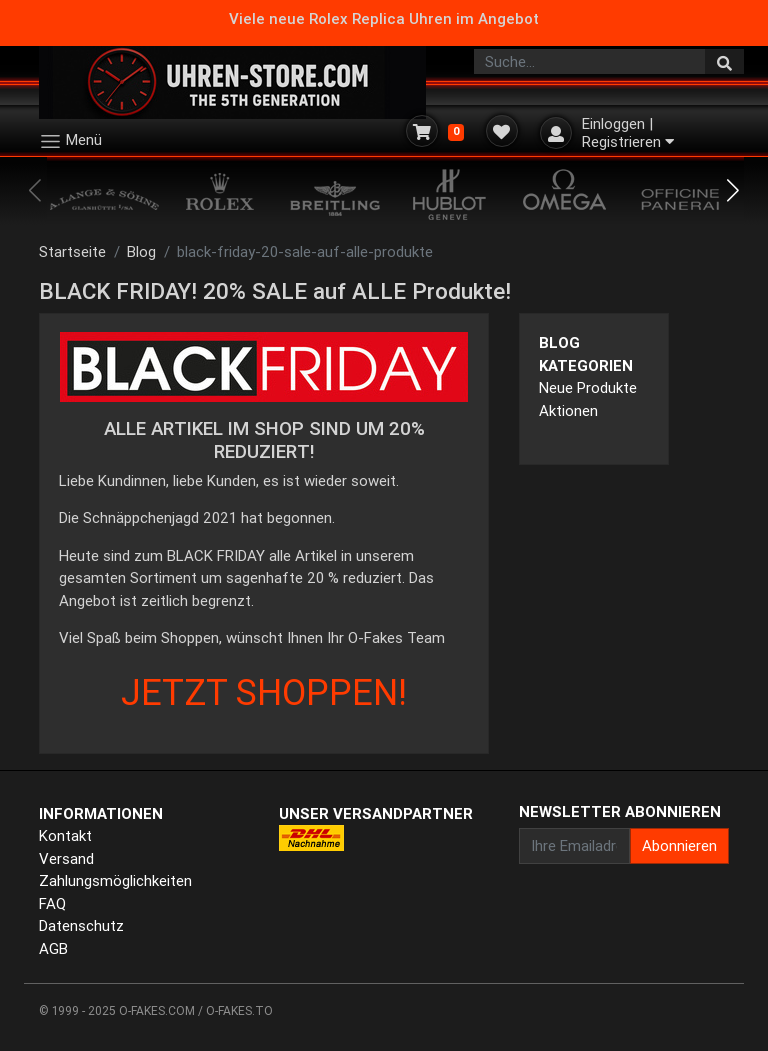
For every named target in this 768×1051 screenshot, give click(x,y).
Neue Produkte (588, 387)
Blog (141, 251)
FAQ (52, 903)
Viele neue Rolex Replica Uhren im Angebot (384, 18)
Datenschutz (81, 925)
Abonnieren (679, 845)
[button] (733, 191)
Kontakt (65, 835)
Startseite (72, 251)
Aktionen (568, 410)
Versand (66, 858)
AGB (53, 948)
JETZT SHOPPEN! (264, 692)
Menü (70, 141)
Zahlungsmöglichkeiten (115, 880)
